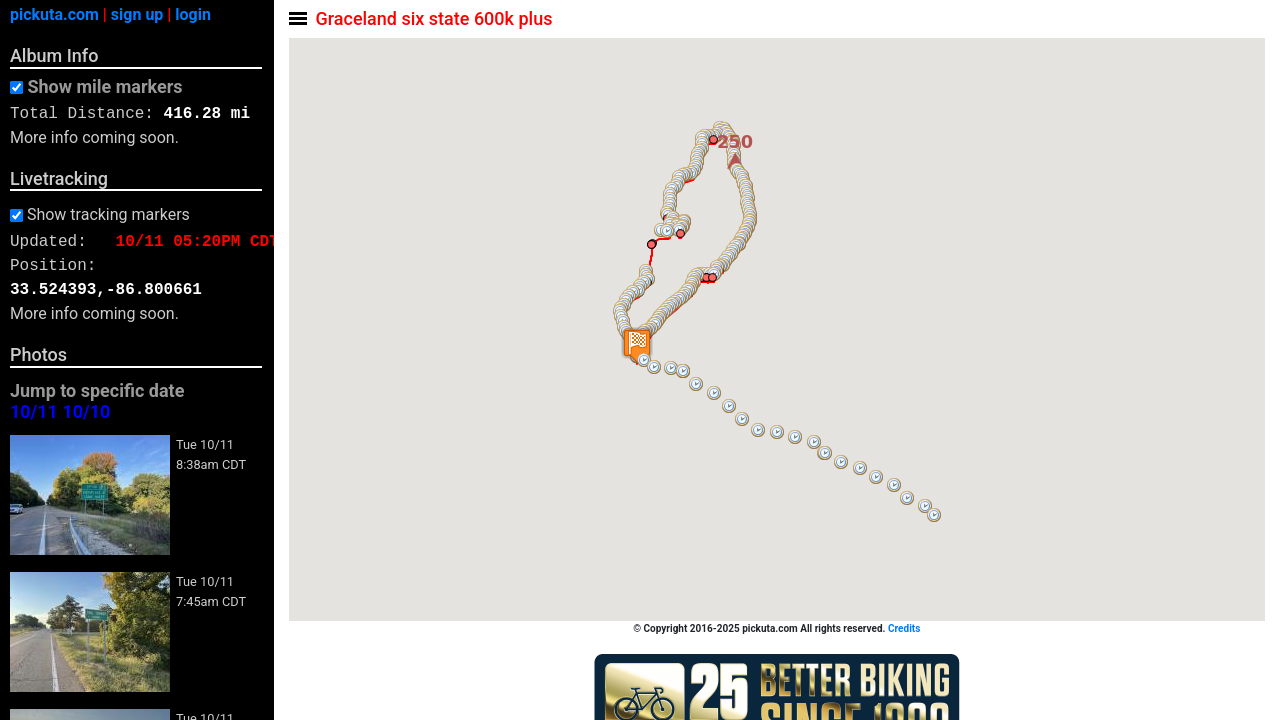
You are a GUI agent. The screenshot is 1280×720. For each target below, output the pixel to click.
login (193, 14)
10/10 (86, 412)
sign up (137, 14)
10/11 (34, 412)
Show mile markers (104, 87)
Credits (905, 628)
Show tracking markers (108, 215)
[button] (935, 515)
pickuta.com (54, 14)
